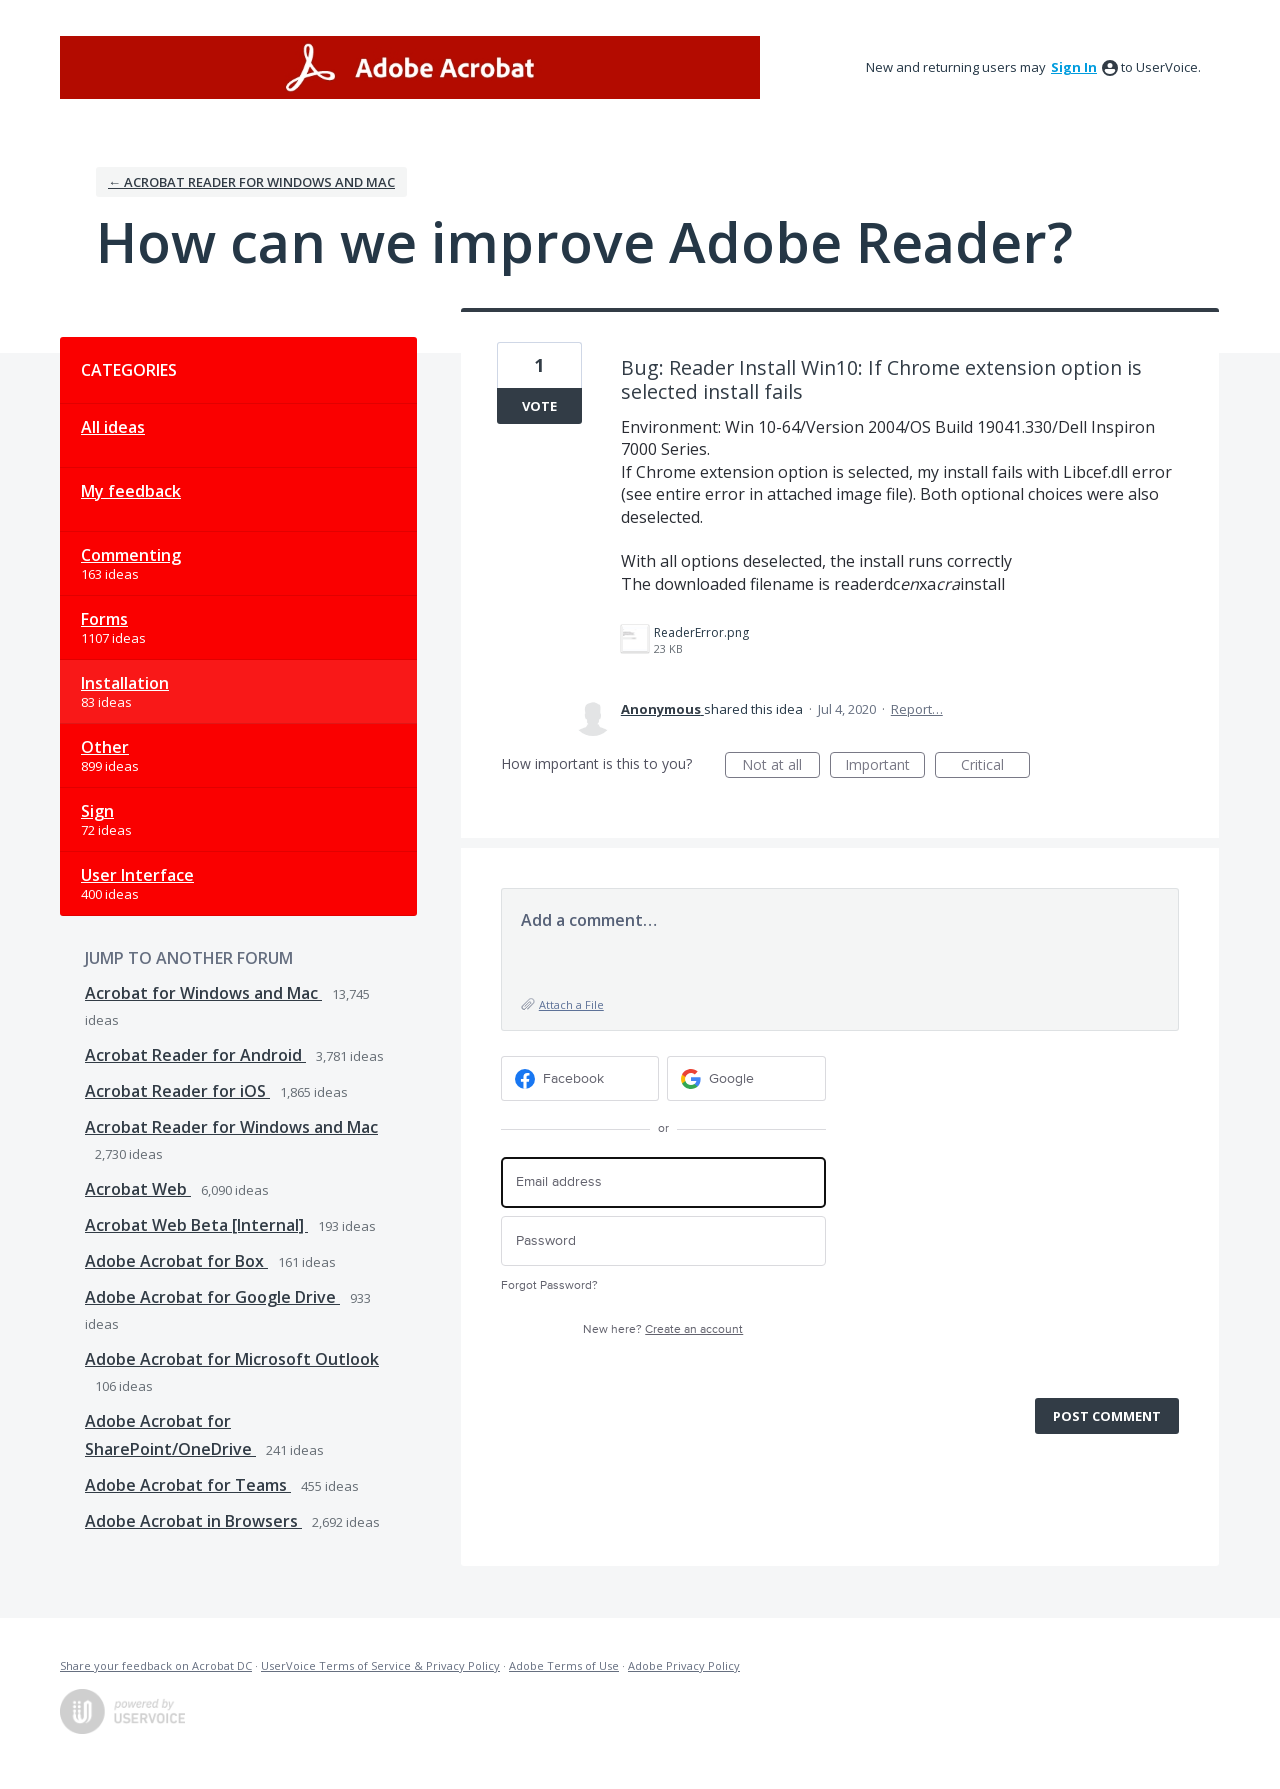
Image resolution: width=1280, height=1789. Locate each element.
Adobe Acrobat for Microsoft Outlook (232, 1359)
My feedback (131, 491)
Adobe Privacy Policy (684, 1665)
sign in (1074, 67)
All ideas (113, 427)
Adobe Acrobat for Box (176, 1261)
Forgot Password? (549, 1285)
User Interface (137, 875)
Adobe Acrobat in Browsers (193, 1521)
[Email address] (663, 1182)
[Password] (663, 1241)
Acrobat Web (138, 1189)
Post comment (1107, 1416)
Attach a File (571, 1004)
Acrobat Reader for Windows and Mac (231, 1127)
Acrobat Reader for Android (195, 1055)
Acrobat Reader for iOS (177, 1091)
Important (885, 766)
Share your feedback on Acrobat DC (156, 1665)
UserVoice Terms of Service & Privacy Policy (380, 1665)
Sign (97, 811)
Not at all (781, 766)
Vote (539, 406)
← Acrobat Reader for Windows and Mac (251, 182)
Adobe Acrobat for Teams (188, 1485)
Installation (125, 683)
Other (105, 747)
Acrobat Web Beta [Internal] (196, 1225)
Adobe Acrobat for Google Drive (212, 1297)
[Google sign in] (746, 1078)
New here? (663, 1329)
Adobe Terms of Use (564, 1665)
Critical (995, 766)
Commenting (131, 555)
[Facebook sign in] (580, 1078)
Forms (104, 619)
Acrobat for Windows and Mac (203, 993)
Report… (917, 709)
